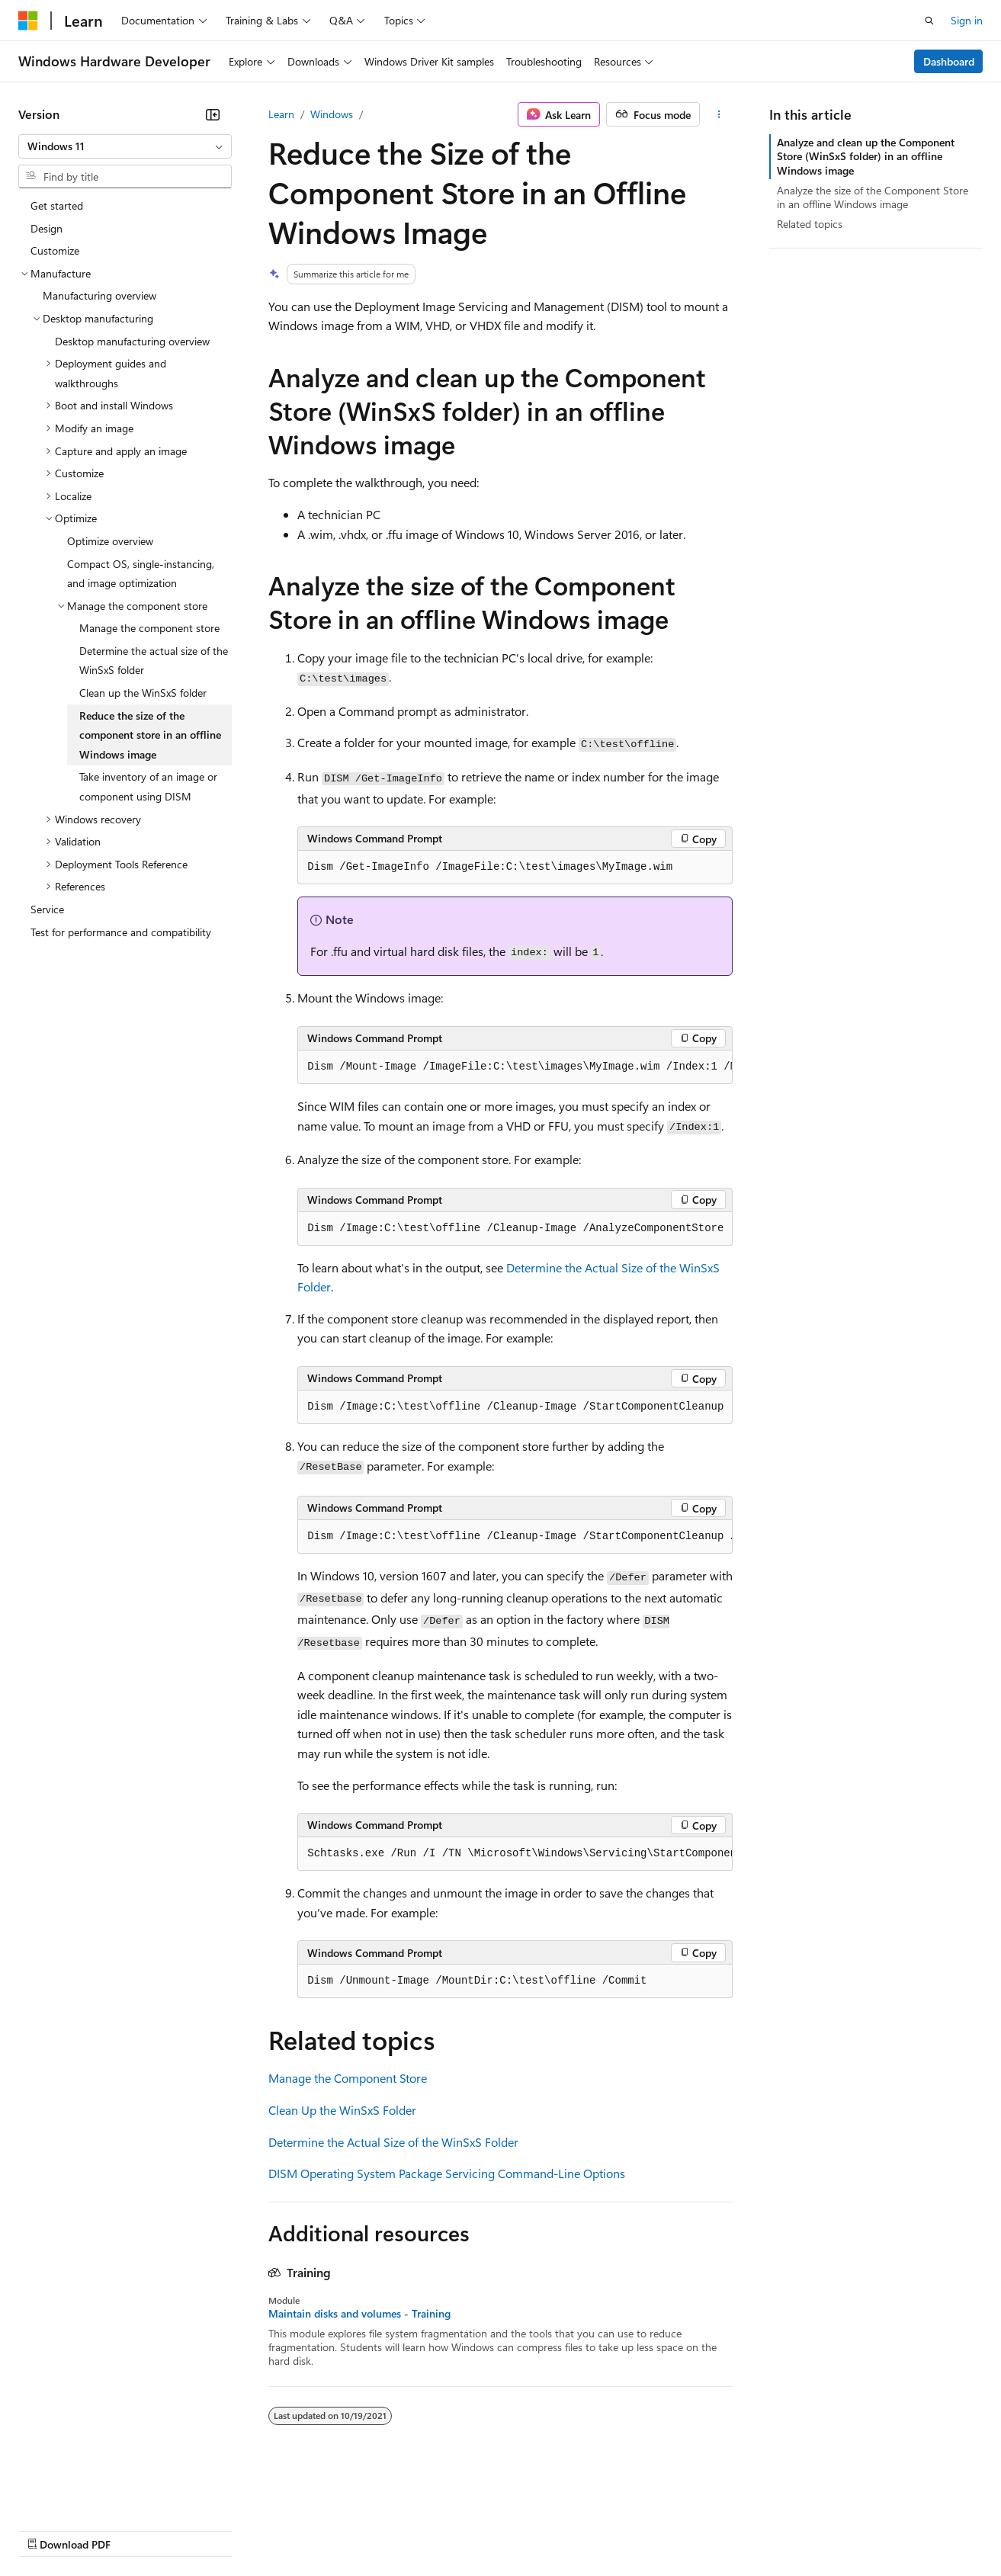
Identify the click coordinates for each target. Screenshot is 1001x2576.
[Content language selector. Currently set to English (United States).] (88, 2493)
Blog (207, 2529)
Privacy (333, 2529)
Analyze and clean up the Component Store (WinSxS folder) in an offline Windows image (865, 156)
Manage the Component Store (347, 2078)
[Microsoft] (28, 20)
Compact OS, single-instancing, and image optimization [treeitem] (140, 574)
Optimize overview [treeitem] (110, 541)
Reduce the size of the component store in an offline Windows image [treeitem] (150, 735)
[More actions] (719, 114)
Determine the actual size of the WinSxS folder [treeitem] (153, 660)
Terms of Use (557, 2529)
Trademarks (632, 2529)
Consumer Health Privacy (438, 2529)
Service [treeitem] (47, 909)
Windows (331, 114)
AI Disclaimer (48, 2529)
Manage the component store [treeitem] (149, 628)
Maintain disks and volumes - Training (359, 2314)
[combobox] (125, 146)
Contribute (273, 2529)
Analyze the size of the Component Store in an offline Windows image (872, 197)
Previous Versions (138, 2529)
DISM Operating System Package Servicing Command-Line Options (446, 2173)
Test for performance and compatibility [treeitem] (120, 932)
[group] (515, 1067)
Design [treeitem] (46, 228)
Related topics (809, 224)
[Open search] (929, 20)
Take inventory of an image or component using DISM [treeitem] (148, 786)
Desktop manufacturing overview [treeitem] (132, 341)
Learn (281, 114)
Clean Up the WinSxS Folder (342, 2110)
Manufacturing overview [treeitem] (99, 295)
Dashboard (948, 61)
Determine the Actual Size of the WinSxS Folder (393, 2142)
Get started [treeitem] (56, 205)
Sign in (967, 20)
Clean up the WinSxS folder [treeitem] (143, 692)
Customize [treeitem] (54, 250)
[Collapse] (213, 114)
